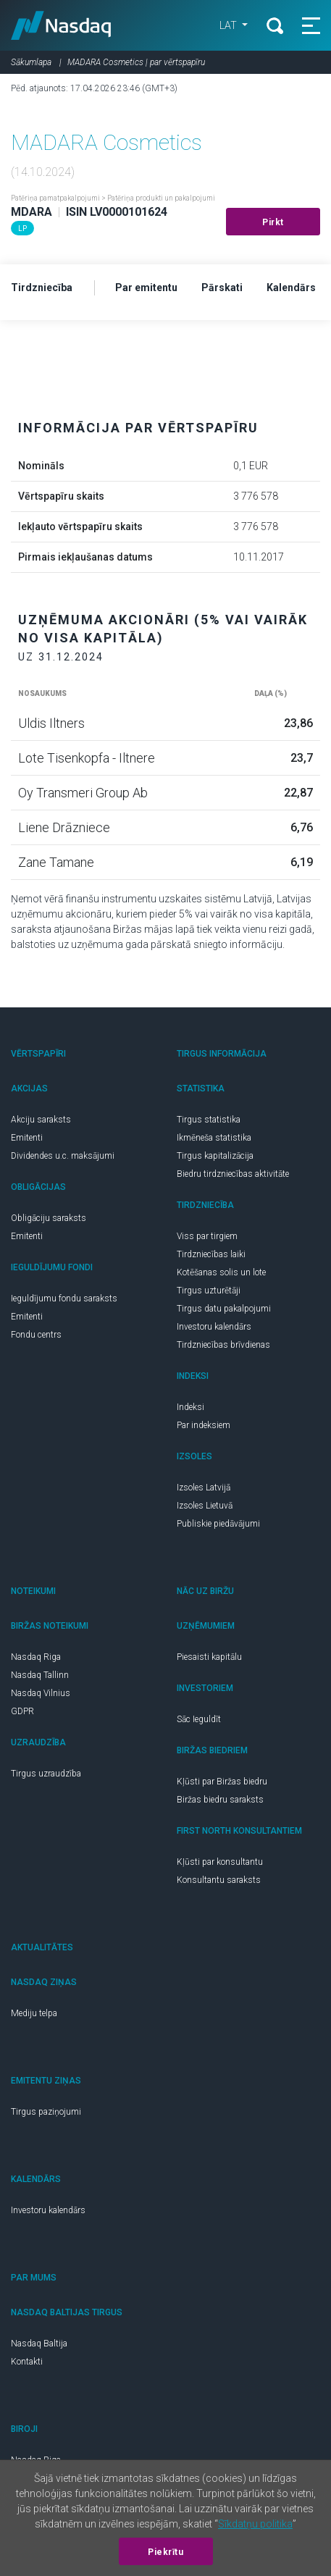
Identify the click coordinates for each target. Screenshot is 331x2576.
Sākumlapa (31, 62)
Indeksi (190, 1407)
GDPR (22, 1711)
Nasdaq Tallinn (40, 1675)
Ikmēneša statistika (214, 1138)
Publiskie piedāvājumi (218, 1524)
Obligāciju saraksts (48, 1218)
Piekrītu (165, 2552)
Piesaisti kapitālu (209, 1657)
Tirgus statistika (208, 1120)
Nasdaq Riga (36, 1657)
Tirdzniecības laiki (211, 1254)
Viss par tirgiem (207, 1236)
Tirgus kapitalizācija (215, 1156)
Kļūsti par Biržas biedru (222, 1781)
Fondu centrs (36, 1335)
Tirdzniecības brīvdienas (223, 1345)
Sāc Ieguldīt (199, 1719)
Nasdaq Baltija (39, 2343)
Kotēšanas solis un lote (221, 1272)
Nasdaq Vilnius (40, 1693)
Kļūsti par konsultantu (220, 1862)
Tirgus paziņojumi (46, 2112)
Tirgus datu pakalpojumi (224, 1309)
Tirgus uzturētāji (208, 1290)
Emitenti (27, 1138)
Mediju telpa (34, 2013)
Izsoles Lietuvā (204, 1506)
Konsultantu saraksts (219, 1880)
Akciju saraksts (41, 1120)
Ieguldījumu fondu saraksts (64, 1298)
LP (22, 228)
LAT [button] (229, 25)
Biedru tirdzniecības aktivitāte (233, 1174)
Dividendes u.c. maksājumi (62, 1156)
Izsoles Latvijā (203, 1487)
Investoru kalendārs (214, 1327)
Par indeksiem (203, 1425)
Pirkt (273, 222)
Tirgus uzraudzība (46, 1774)
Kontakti (27, 2362)
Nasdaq (61, 25)
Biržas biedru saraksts (220, 1800)
